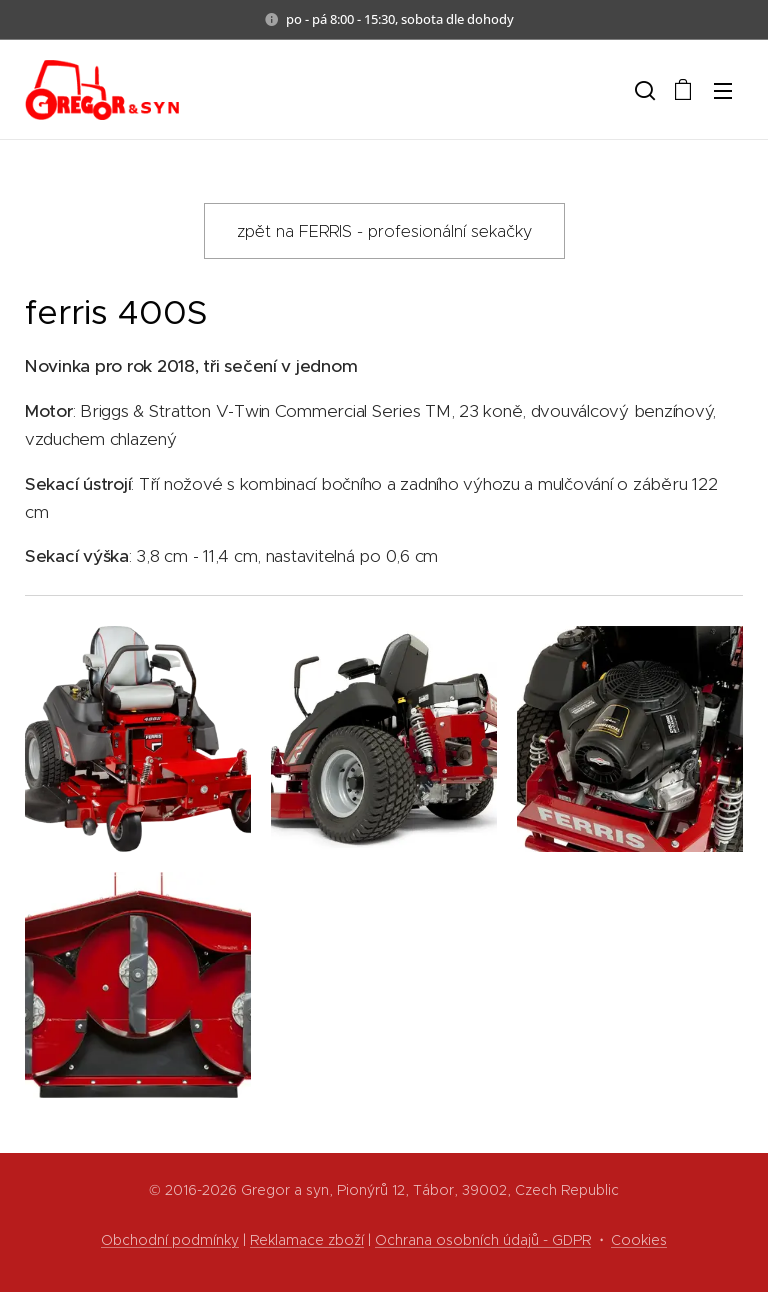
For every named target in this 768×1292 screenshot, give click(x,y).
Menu (723, 91)
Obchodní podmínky (170, 1240)
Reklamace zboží (307, 1240)
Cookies (639, 1240)
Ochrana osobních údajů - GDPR (483, 1240)
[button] (643, 90)
